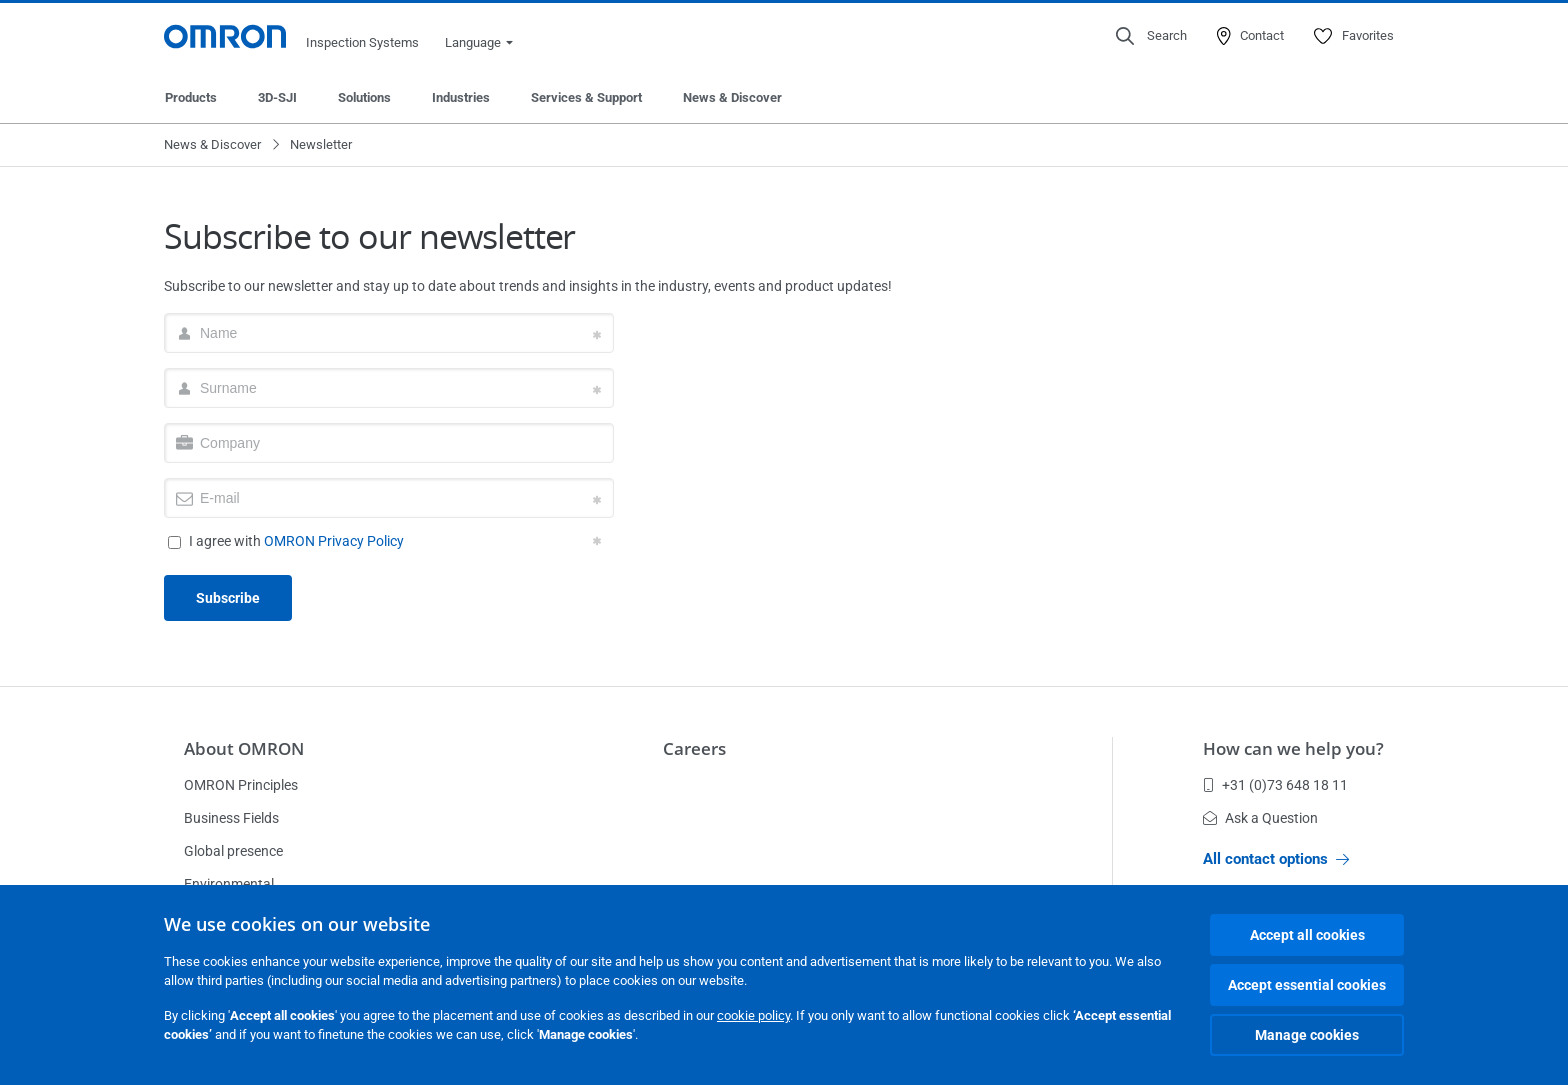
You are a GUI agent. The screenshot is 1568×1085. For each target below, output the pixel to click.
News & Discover (732, 97)
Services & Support (586, 97)
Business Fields (231, 818)
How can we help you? (1293, 748)
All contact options (1276, 859)
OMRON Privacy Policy (334, 541)
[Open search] (1151, 36)
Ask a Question (1260, 818)
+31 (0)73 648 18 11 (1275, 785)
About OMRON (244, 748)
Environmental (229, 884)
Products (191, 97)
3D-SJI (277, 97)
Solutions (364, 97)
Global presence (233, 851)
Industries (461, 97)
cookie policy (753, 1015)
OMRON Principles (241, 785)
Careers (694, 748)
